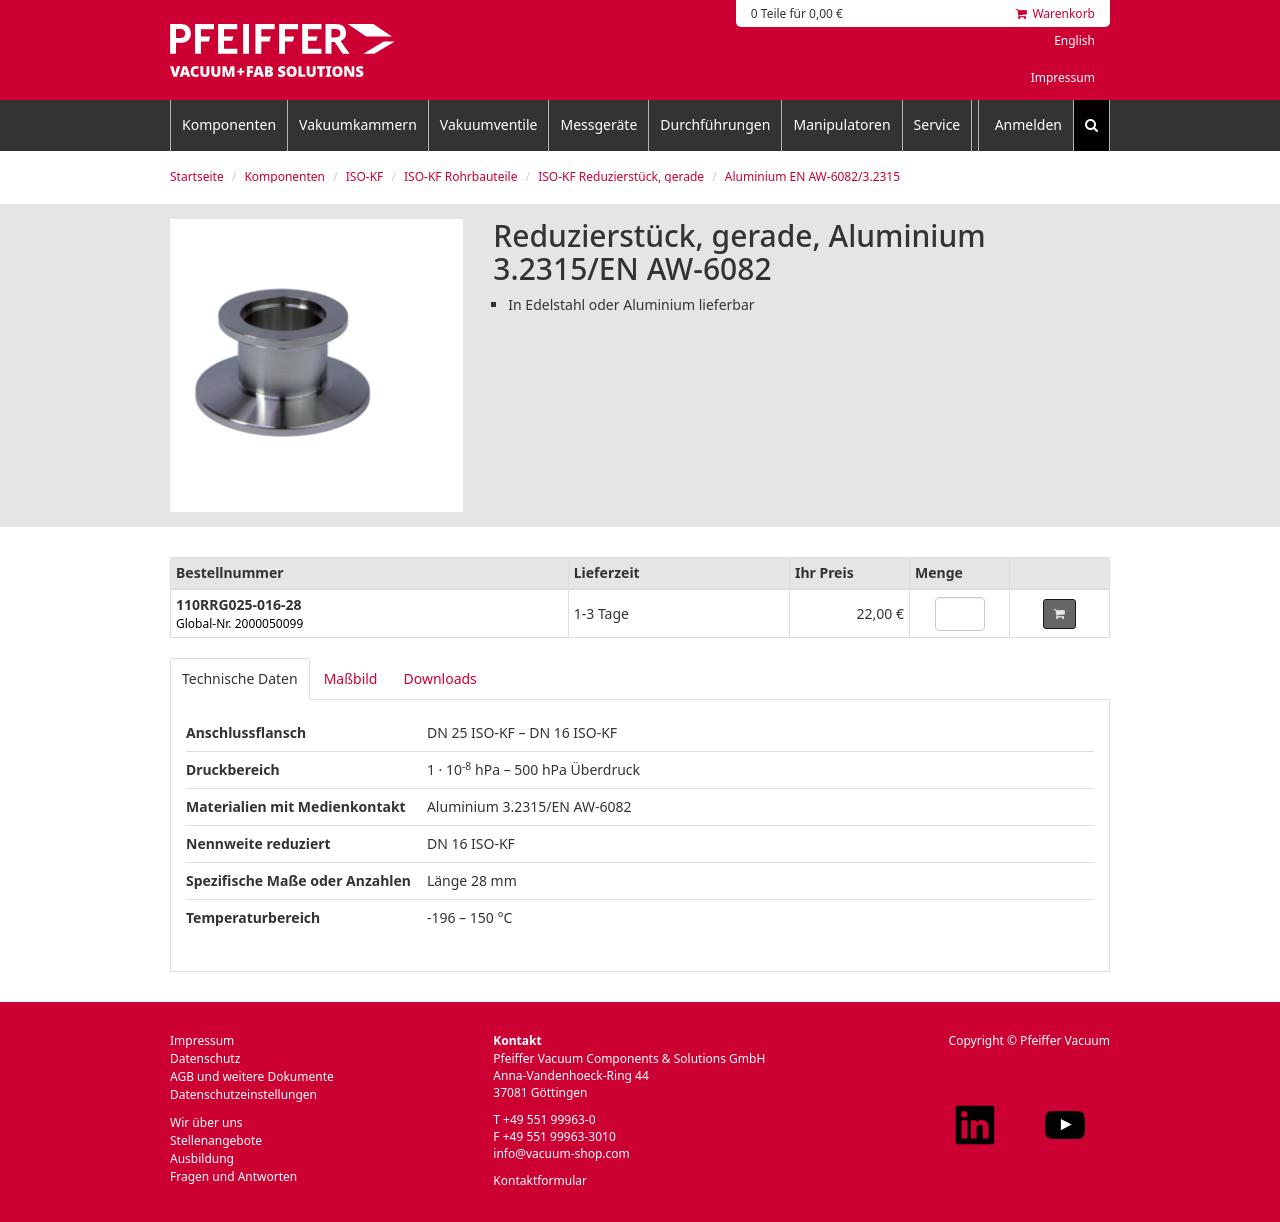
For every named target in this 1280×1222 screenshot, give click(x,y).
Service (937, 124)
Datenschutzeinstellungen (243, 1094)
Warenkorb (1055, 13)
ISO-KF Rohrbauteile (460, 176)
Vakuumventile (489, 124)
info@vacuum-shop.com (561, 1153)
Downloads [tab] (439, 678)
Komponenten (229, 124)
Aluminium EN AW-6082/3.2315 (812, 176)
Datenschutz (205, 1058)
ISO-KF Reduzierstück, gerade (621, 176)
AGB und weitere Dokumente (252, 1076)
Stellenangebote (216, 1140)
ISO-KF (365, 176)
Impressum (1063, 77)
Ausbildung (202, 1158)
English (1074, 40)
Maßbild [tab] (351, 678)
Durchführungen (715, 124)
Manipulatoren (841, 124)
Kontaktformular (540, 1180)
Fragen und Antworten (233, 1176)
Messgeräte (598, 124)
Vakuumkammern (358, 124)
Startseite (197, 176)
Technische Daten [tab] (240, 678)
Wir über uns (206, 1122)
